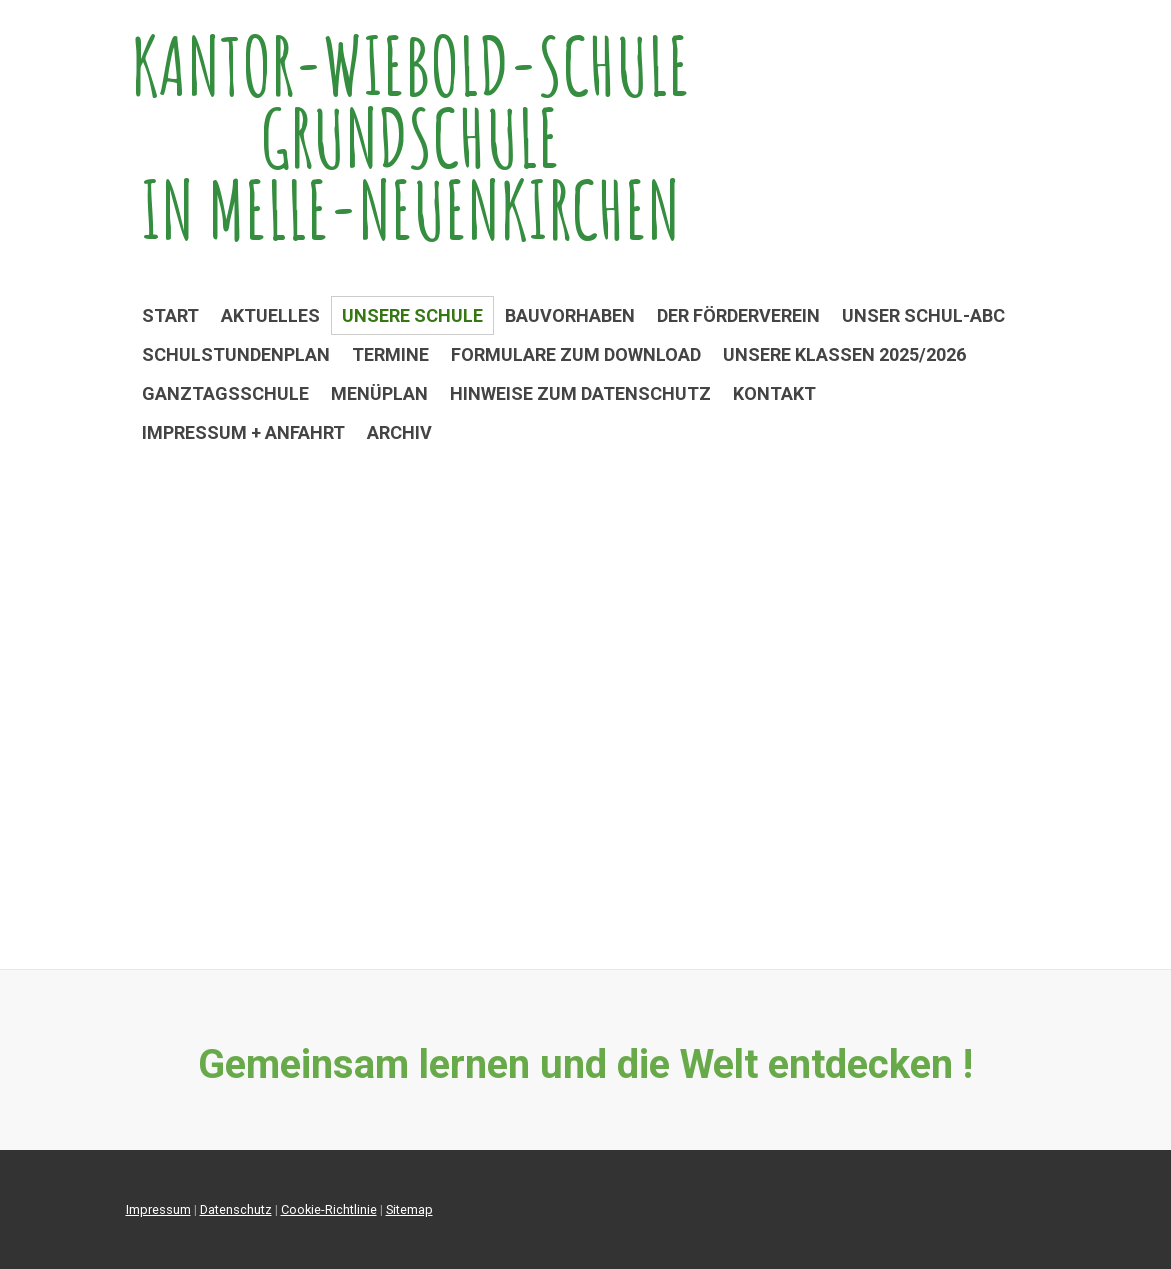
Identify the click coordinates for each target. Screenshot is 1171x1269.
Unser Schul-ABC (923, 315)
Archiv (399, 432)
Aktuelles (270, 315)
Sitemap (409, 1209)
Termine (390, 354)
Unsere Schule (412, 315)
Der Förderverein (738, 315)
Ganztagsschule (225, 393)
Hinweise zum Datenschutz (580, 393)
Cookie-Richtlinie (329, 1209)
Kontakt (774, 393)
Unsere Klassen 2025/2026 (844, 354)
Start (170, 315)
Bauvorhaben (570, 315)
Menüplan (379, 393)
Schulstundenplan (236, 354)
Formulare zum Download (576, 354)
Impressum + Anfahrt (243, 432)
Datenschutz (236, 1209)
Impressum (158, 1209)
